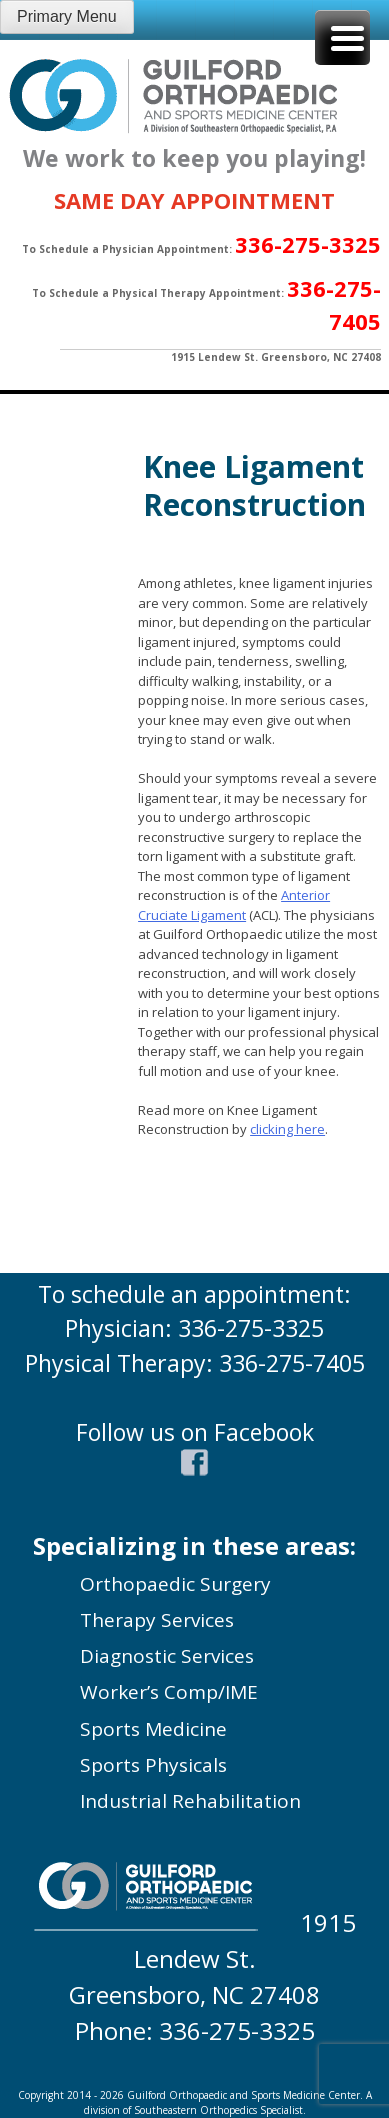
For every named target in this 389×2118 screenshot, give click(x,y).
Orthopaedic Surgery (175, 1584)
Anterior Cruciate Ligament (234, 905)
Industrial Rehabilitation (190, 1801)
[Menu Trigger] (342, 37)
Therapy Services (157, 1620)
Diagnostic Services (167, 1656)
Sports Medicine (153, 1729)
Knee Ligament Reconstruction (254, 485)
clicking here (287, 1129)
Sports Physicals (153, 1765)
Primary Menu (67, 16)
